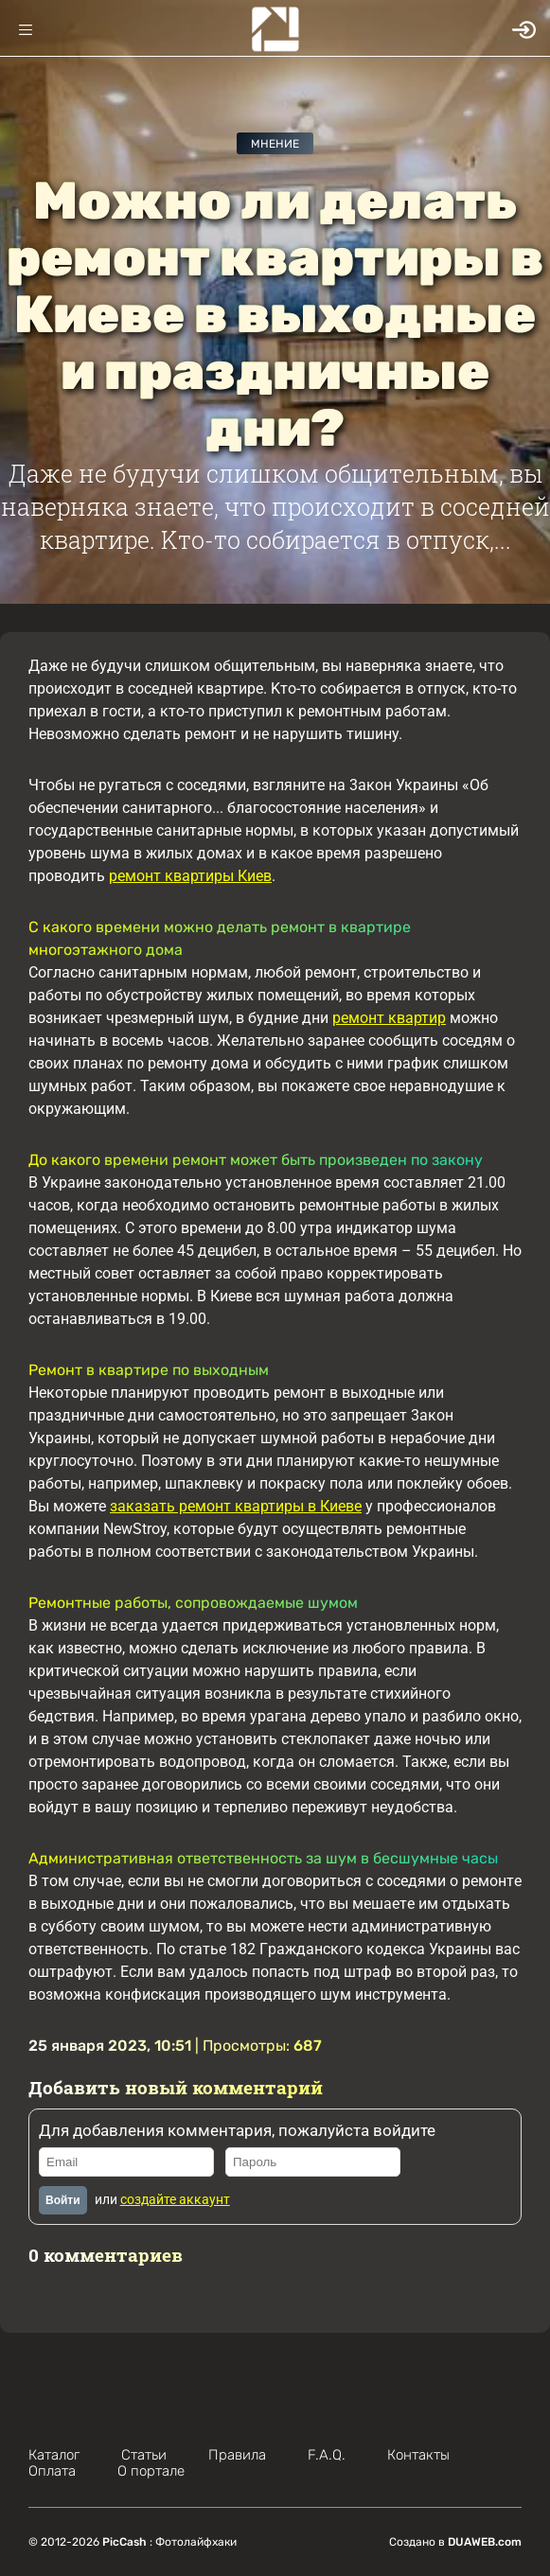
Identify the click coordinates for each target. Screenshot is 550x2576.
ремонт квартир (389, 1018)
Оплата (52, 2470)
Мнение (275, 143)
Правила (237, 2454)
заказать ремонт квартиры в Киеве (236, 1506)
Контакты (418, 2454)
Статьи (144, 2454)
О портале (151, 2470)
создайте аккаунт (175, 2199)
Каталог (54, 2454)
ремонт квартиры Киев (190, 876)
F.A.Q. (327, 2454)
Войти (62, 2200)
